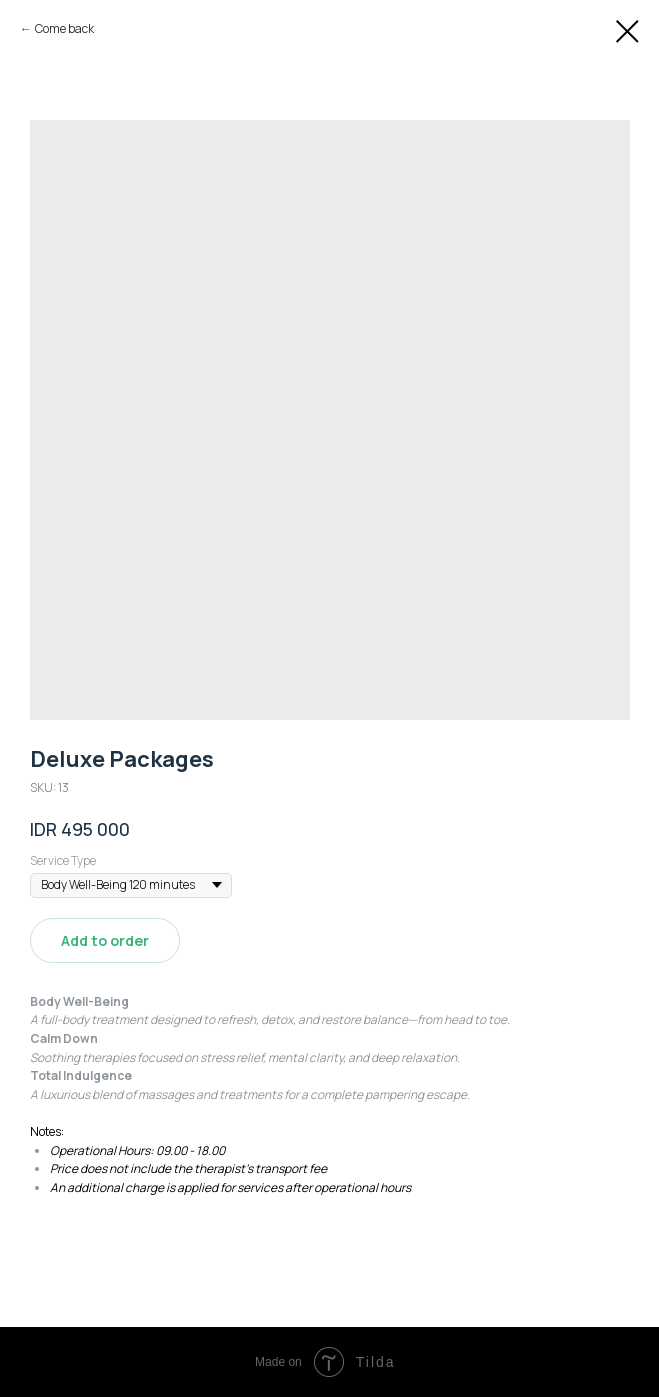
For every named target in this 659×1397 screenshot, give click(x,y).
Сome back (64, 28)
